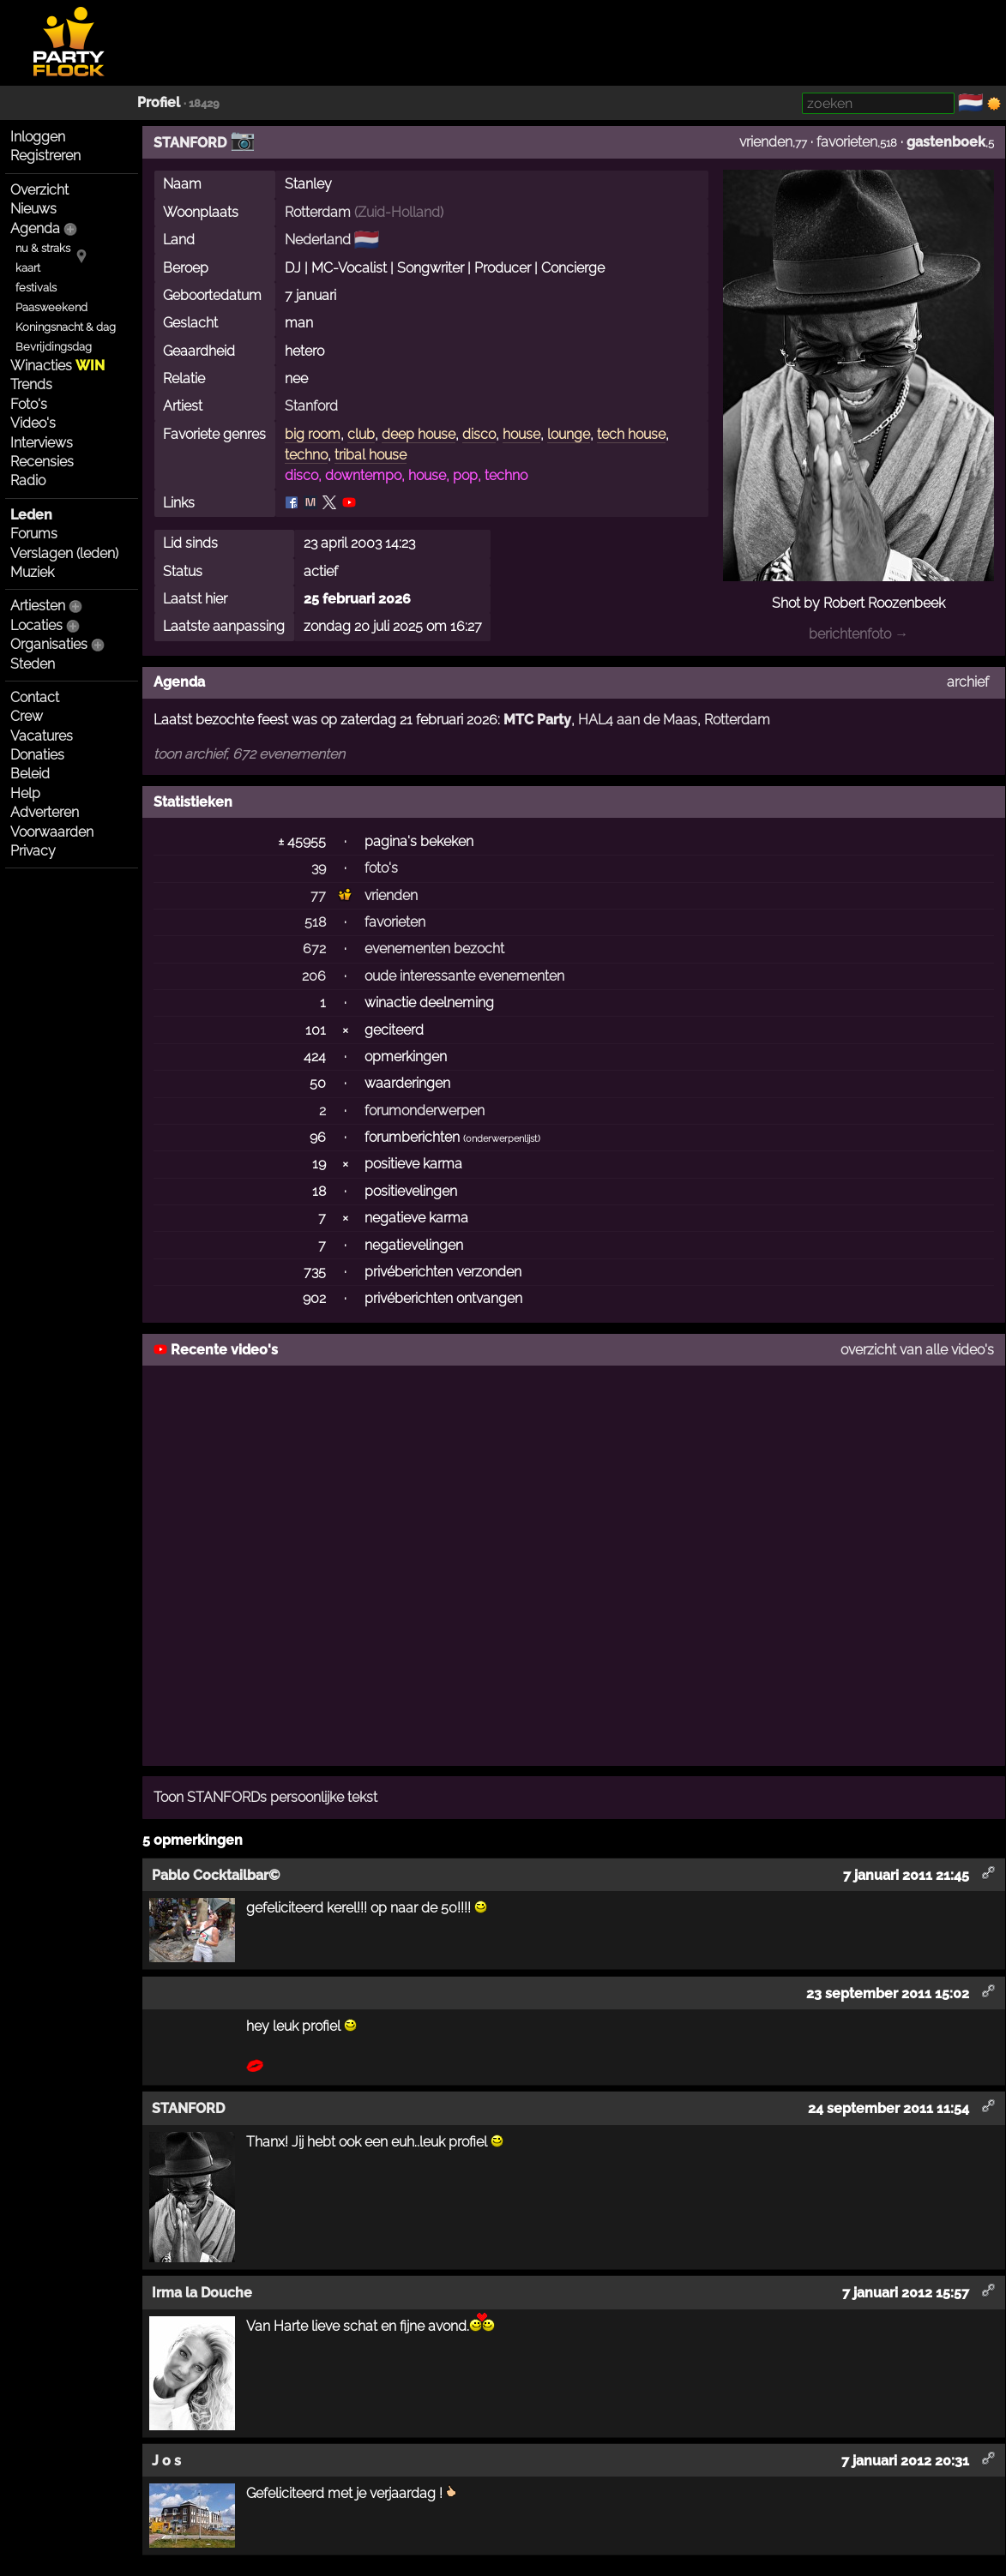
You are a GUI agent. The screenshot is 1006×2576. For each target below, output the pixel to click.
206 (314, 976)
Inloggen (37, 137)
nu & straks (42, 248)
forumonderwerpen (424, 1110)
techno (306, 455)
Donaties (37, 755)
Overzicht (39, 190)
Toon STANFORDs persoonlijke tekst (265, 1797)
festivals (36, 287)
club (361, 434)
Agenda (35, 228)
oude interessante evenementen (464, 976)
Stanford (311, 406)
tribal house (370, 455)
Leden (31, 515)
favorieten (846, 142)
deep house (418, 434)
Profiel (158, 102)
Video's (33, 423)
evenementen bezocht (434, 948)
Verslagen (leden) (64, 553)
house (521, 434)
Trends (31, 384)
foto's (381, 868)
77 (318, 895)
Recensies (42, 461)
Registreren (45, 155)
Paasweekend (51, 307)
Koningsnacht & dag (65, 327)
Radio (27, 480)
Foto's (28, 404)
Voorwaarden (51, 832)
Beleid (30, 774)
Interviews (41, 443)
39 (318, 868)
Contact (34, 697)
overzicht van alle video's (917, 1350)
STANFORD (190, 143)
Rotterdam (318, 212)
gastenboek (946, 142)
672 (314, 948)
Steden (32, 664)
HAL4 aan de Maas (637, 720)
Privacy (33, 851)
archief (968, 682)
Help (25, 793)
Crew (26, 716)
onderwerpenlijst (502, 1138)
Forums (33, 533)
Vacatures (41, 736)
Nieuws (33, 209)
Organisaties (48, 644)
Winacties (57, 365)
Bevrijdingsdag (53, 346)
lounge (568, 434)
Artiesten (37, 605)
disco (479, 434)
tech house (631, 434)
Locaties (36, 625)
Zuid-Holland (399, 212)
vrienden (765, 142)
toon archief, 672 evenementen (249, 754)
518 (315, 922)
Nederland (318, 239)
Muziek (32, 572)
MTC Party (537, 720)
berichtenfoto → (858, 634)
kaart (27, 267)
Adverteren (44, 812)
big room (312, 434)
